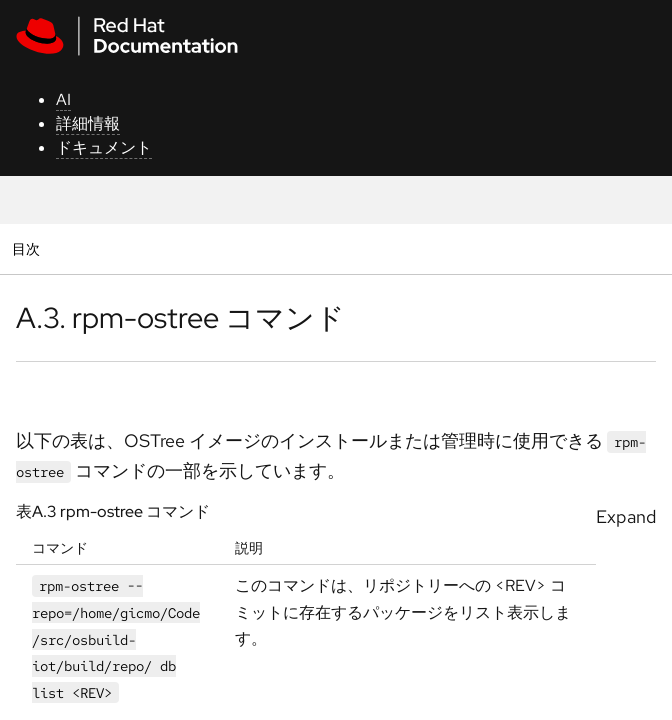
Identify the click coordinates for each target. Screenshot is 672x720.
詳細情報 (88, 123)
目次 (28, 248)
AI (63, 99)
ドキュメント (104, 147)
